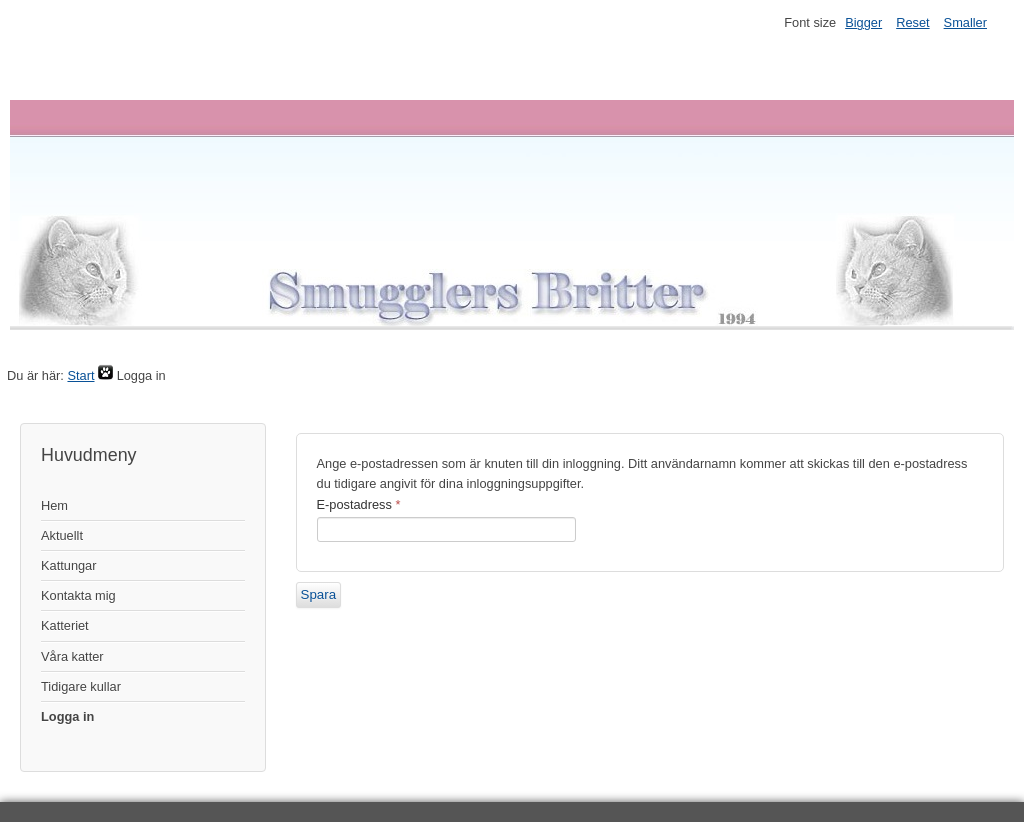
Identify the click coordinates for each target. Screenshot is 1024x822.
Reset (912, 22)
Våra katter (72, 656)
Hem (54, 505)
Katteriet (65, 625)
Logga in (67, 716)
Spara (319, 594)
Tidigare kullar (81, 686)
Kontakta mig (78, 595)
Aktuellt (62, 535)
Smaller (965, 22)
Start (80, 375)
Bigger (863, 22)
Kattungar (69, 565)
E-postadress (359, 504)
